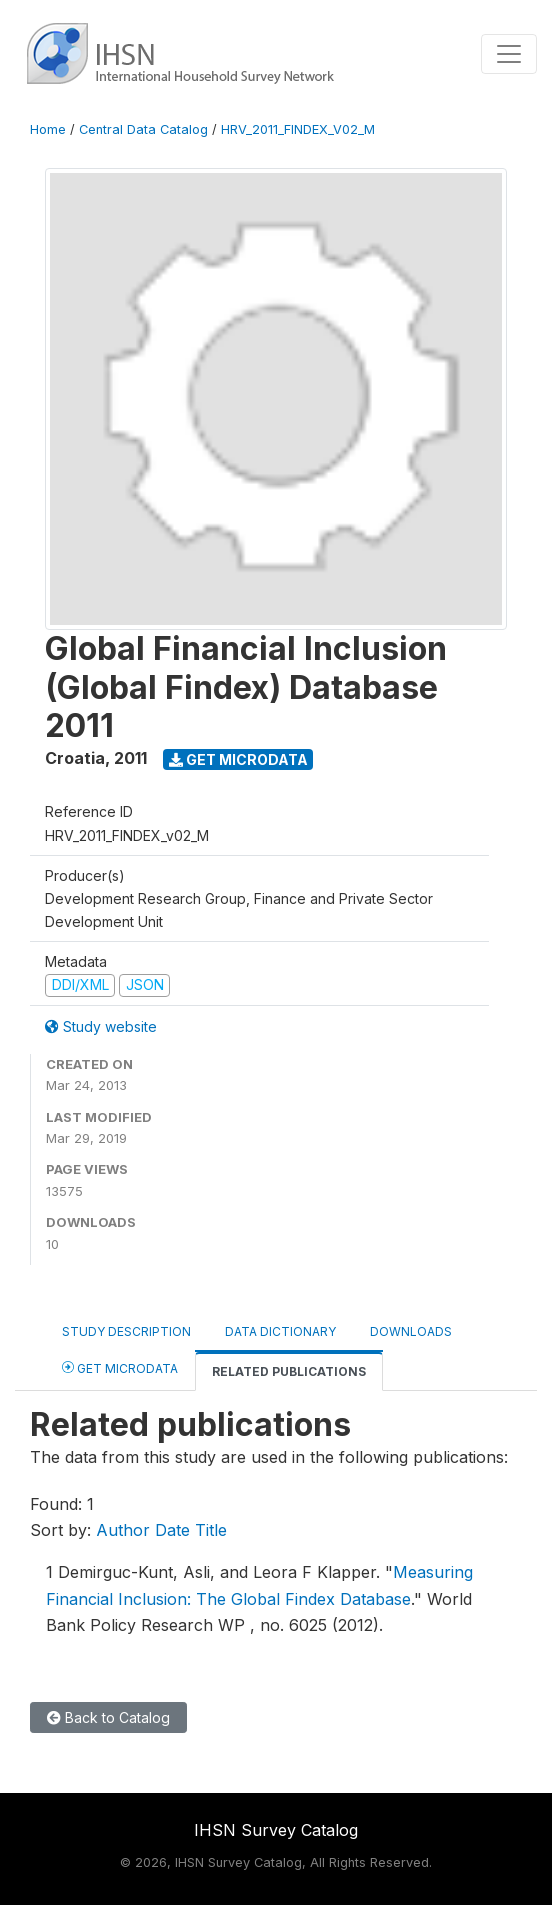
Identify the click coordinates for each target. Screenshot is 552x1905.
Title (211, 1530)
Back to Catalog (108, 1717)
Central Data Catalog (143, 129)
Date (172, 1530)
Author (123, 1530)
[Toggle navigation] (509, 54)
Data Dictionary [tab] (280, 1331)
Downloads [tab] (411, 1331)
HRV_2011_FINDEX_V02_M (298, 129)
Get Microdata (238, 759)
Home (48, 129)
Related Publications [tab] (289, 1371)
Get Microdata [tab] (120, 1367)
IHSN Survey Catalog (276, 1830)
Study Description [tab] (126, 1331)
